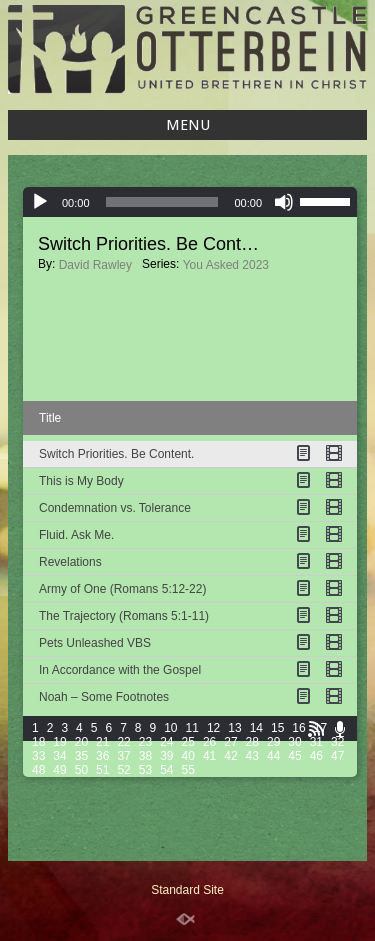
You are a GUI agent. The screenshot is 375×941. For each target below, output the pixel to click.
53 (145, 770)
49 (59, 770)
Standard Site (187, 890)
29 (273, 742)
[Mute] (284, 202)
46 (316, 756)
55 (188, 770)
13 (234, 728)
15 (277, 728)
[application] (190, 202)
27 (230, 742)
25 (188, 742)
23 (145, 742)
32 (337, 742)
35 (81, 756)
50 (81, 770)
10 (170, 728)
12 (213, 728)
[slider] (162, 202)
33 (38, 756)
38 (145, 756)
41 (209, 756)
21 (102, 742)
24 (166, 742)
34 (59, 756)
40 (188, 756)
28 (252, 742)
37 (123, 756)
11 (192, 728)
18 (38, 742)
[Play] (40, 202)
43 (252, 756)
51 (102, 770)
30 (294, 742)
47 (337, 756)
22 (123, 742)
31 (316, 742)
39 (166, 756)
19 (59, 742)
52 (123, 770)
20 (81, 742)
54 (166, 770)
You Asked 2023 (226, 265)
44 (273, 756)
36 (102, 756)
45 (294, 756)
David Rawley (95, 265)
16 (298, 728)
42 (230, 756)
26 (209, 742)
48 (38, 770)
